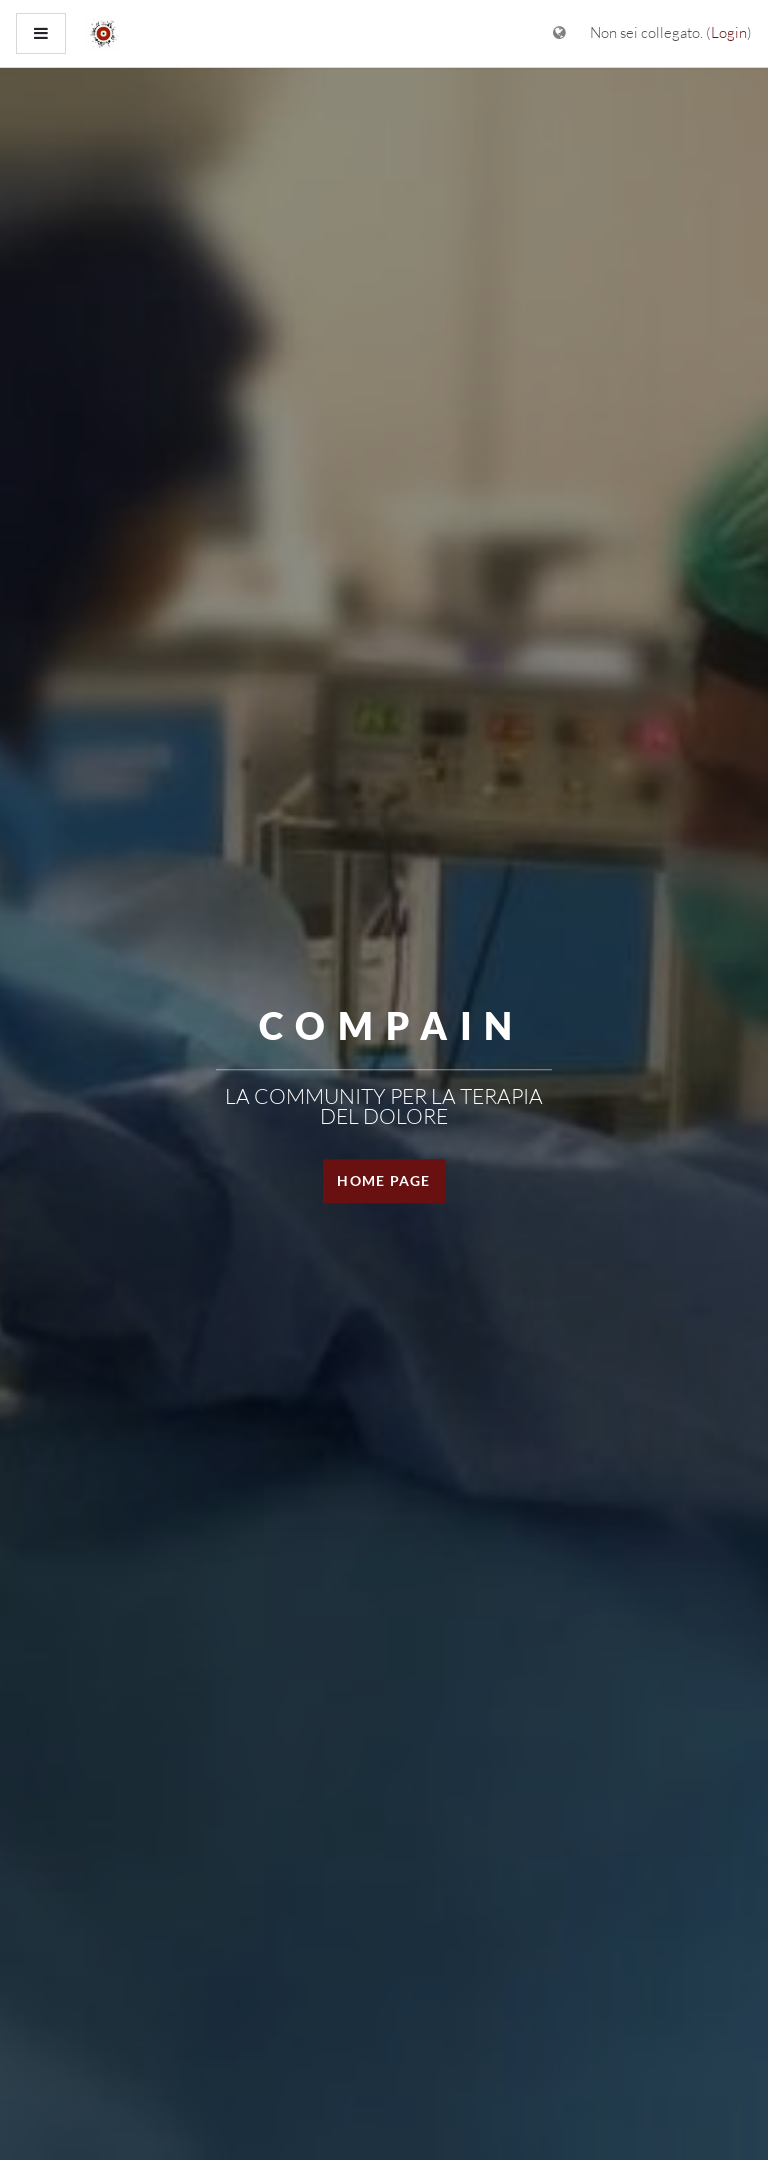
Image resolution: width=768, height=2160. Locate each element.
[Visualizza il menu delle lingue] (559, 33)
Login (729, 32)
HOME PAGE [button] (384, 1180)
